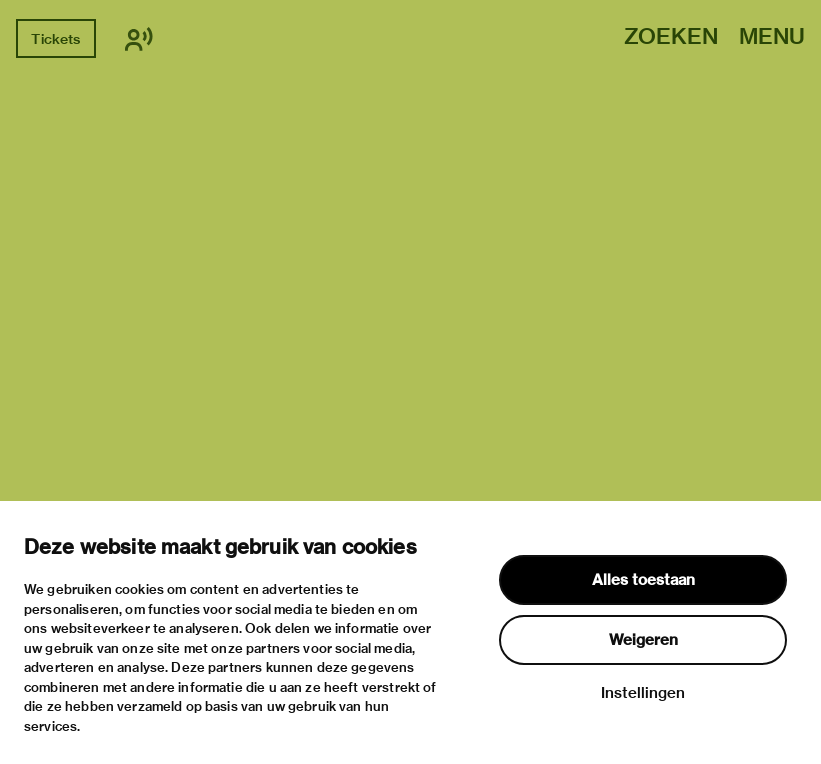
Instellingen (643, 693)
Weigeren (643, 640)
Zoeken (671, 37)
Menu (772, 37)
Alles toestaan (643, 580)
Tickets (55, 39)
